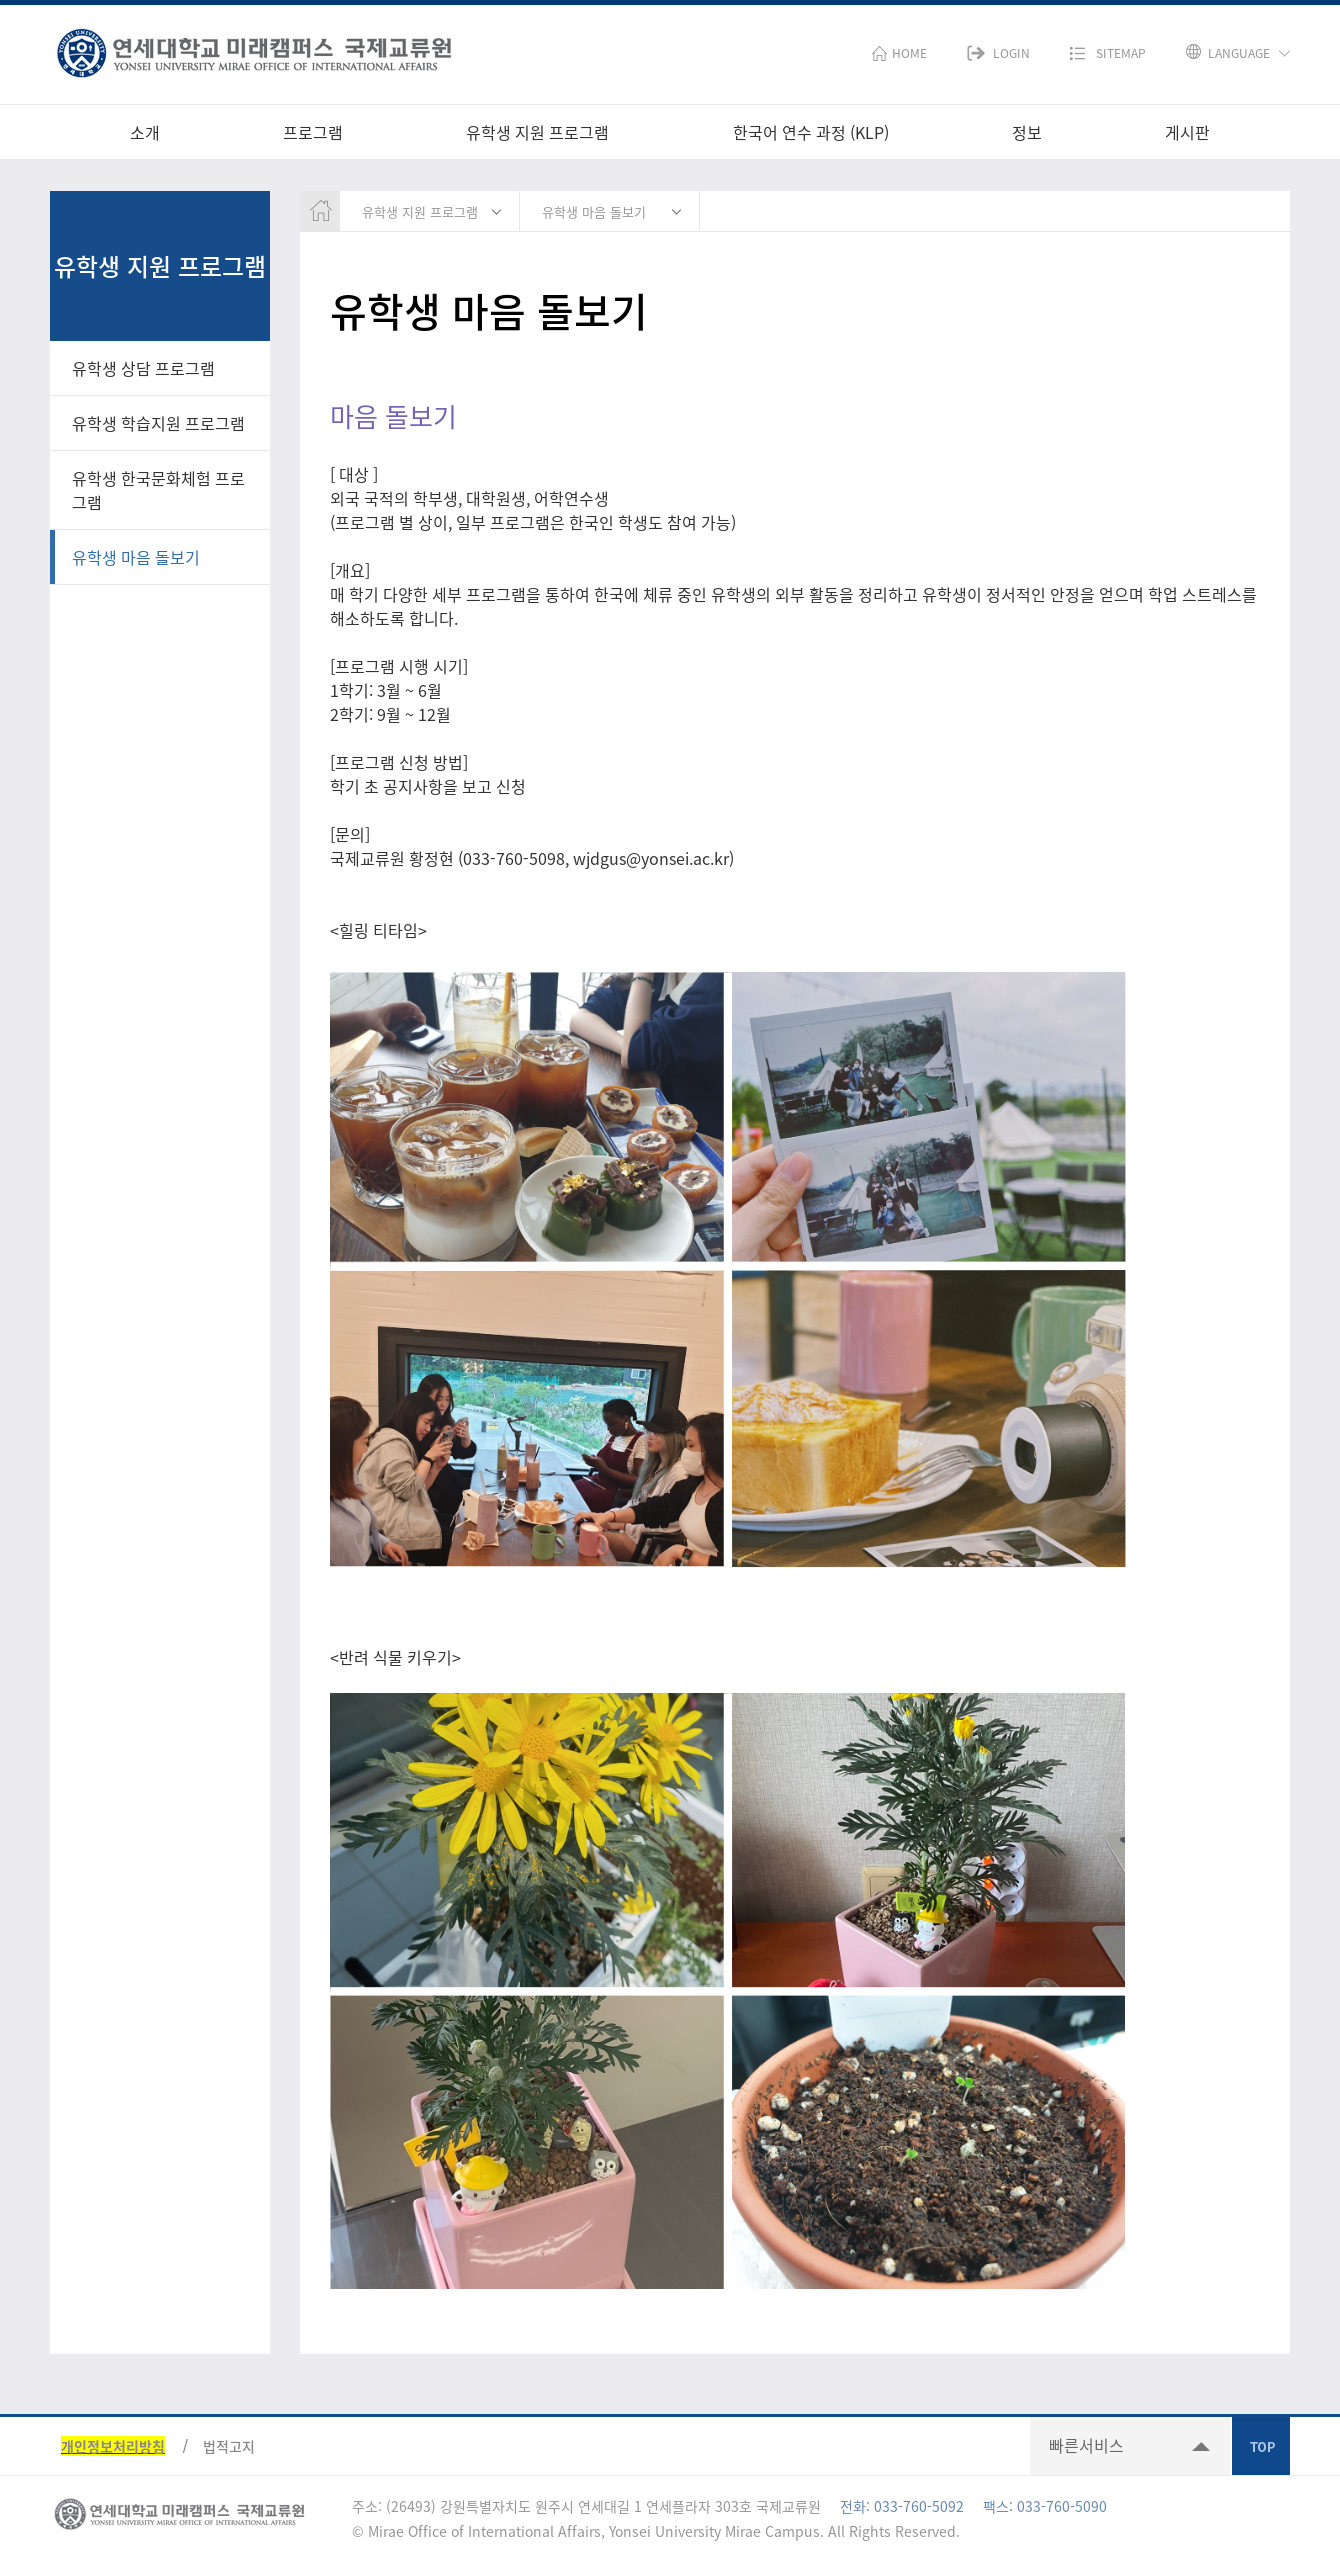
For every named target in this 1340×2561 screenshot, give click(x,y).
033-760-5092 (919, 2506)
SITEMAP (1121, 53)
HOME (909, 53)
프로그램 (313, 132)
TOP (1261, 2446)
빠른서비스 (1086, 2445)
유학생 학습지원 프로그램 (158, 423)
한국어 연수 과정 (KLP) (811, 132)
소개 (145, 132)
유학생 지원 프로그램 (537, 132)
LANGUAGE (1239, 53)
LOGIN (1011, 53)
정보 (1027, 132)
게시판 (1187, 132)
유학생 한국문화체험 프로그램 (158, 490)
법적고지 (229, 2446)
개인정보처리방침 (113, 2446)
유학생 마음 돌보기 (136, 557)
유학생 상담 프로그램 (143, 368)
